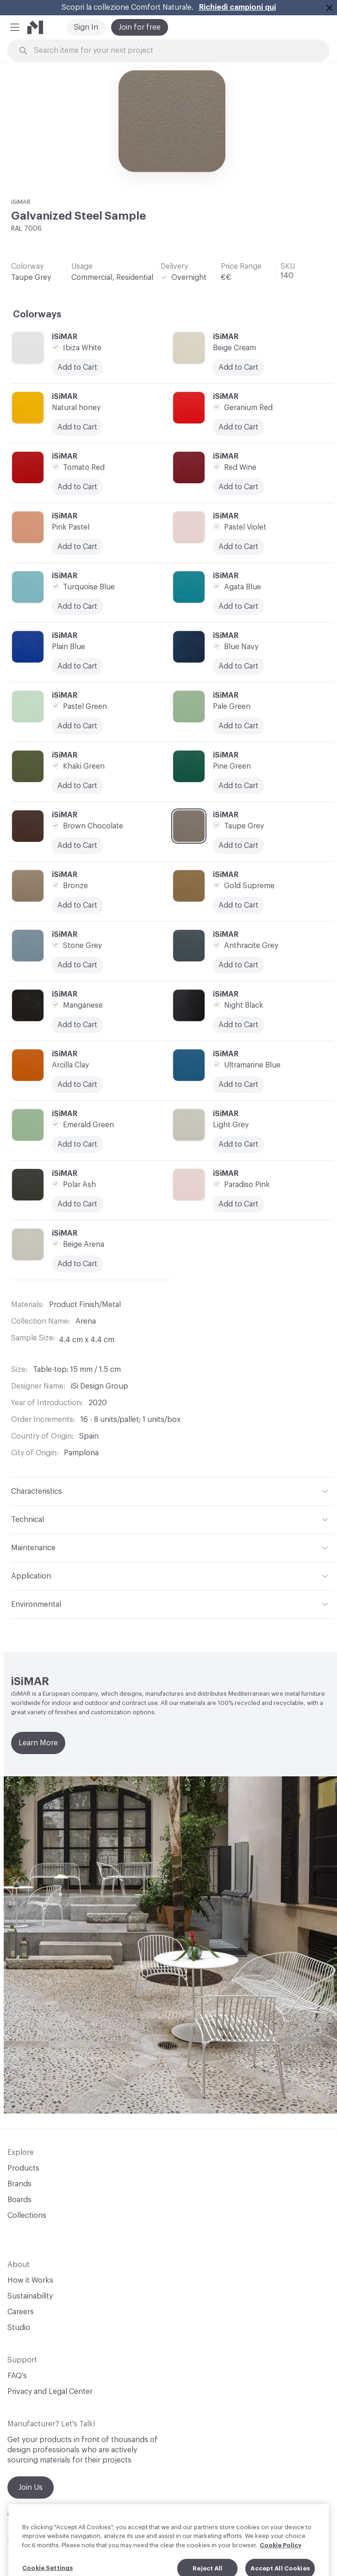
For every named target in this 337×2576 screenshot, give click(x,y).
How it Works (30, 2280)
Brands (19, 2184)
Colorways (37, 314)
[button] (14, 27)
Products (23, 2168)
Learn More (38, 1743)
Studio (18, 2327)
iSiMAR (21, 202)
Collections (26, 2215)
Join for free (140, 27)
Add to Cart (77, 546)
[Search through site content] (173, 50)
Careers (20, 2312)
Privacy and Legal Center (50, 2391)
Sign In (86, 27)
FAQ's (17, 2376)
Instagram (24, 2541)
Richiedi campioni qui (237, 7)
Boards (19, 2199)
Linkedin (66, 2541)
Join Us (31, 2487)
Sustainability (30, 2296)
